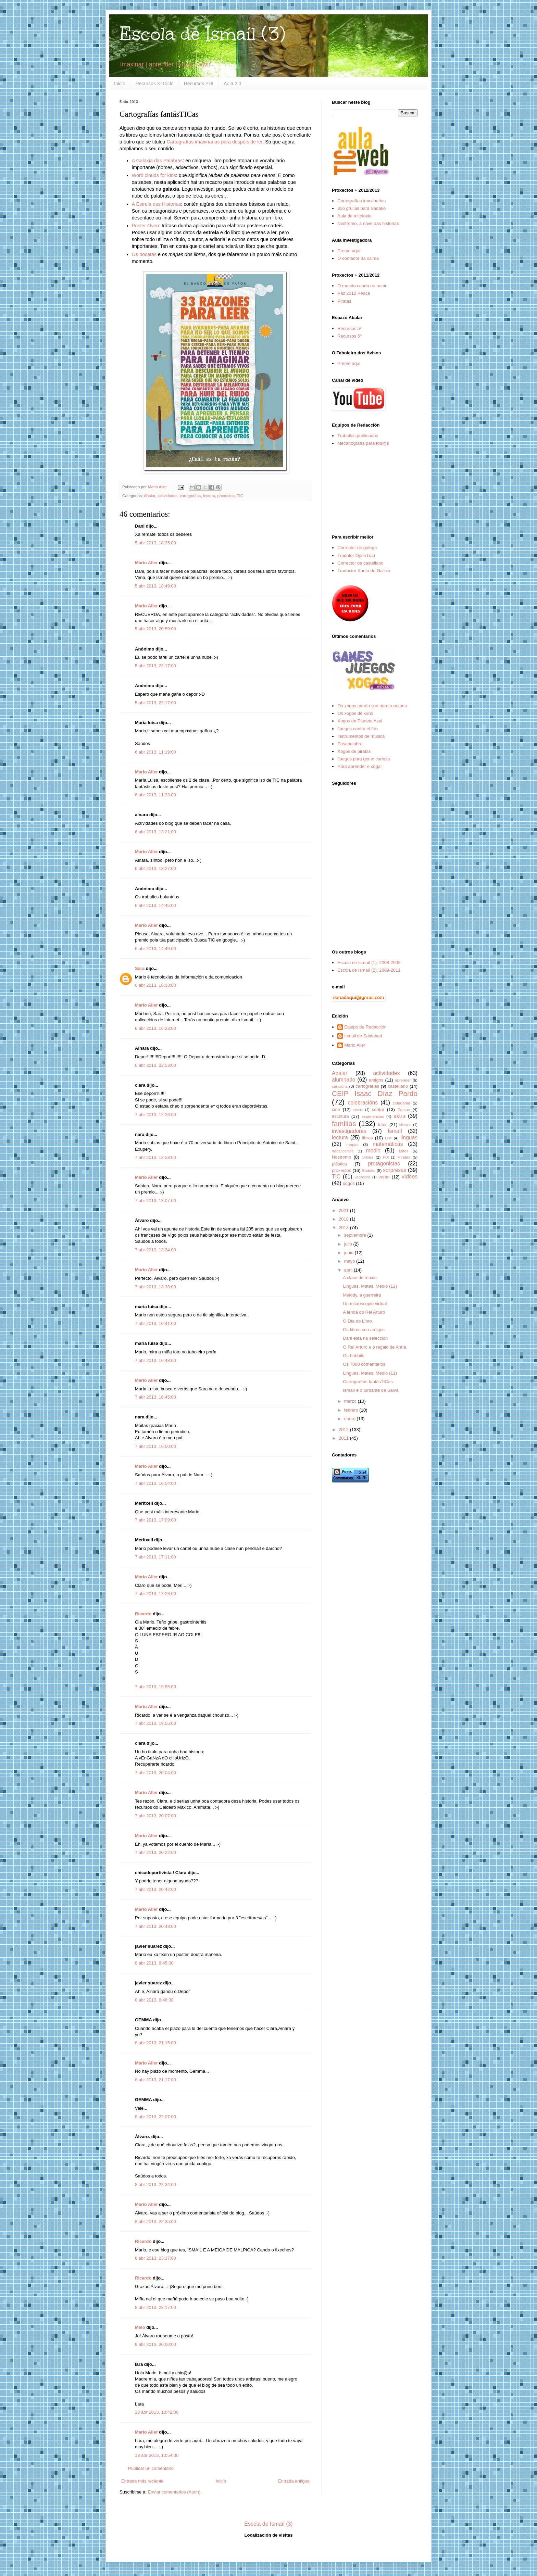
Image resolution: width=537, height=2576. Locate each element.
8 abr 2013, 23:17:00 (155, 2258)
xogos (349, 1183)
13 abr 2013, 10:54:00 (156, 2455)
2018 (344, 1219)
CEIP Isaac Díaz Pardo (374, 1093)
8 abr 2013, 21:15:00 (155, 2042)
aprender (403, 1080)
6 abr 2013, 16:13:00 (155, 985)
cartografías (190, 495)
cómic (358, 1110)
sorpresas (394, 1170)
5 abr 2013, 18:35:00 (155, 542)
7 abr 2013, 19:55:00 (155, 1686)
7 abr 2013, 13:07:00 (155, 1200)
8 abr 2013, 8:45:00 (154, 1963)
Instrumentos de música (361, 736)
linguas (409, 1137)
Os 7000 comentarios (364, 1364)
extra (399, 1116)
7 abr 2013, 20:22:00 (155, 1852)
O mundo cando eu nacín (362, 285)
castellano (398, 1086)
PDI (386, 1157)
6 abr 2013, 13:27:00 (155, 868)
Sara (140, 968)
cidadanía (401, 1103)
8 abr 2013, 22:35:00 (155, 2221)
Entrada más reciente (142, 2481)
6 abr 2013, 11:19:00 (155, 752)
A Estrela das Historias (156, 204)
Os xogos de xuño (355, 713)
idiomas (405, 1125)
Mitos (404, 1151)
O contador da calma (358, 258)
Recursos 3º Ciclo (155, 83)
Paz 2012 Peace (353, 293)
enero (350, 1418)
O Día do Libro (357, 1321)
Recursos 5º (349, 328)
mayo (350, 1261)
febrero (352, 1410)
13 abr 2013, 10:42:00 (156, 2412)
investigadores (349, 1131)
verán (384, 1176)
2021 (344, 1210)
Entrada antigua (294, 2481)
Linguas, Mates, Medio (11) (370, 1373)
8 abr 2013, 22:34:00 (155, 2184)
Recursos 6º (349, 336)
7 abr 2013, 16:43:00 (155, 1360)
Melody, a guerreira (362, 1295)
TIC (240, 495)
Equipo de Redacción (365, 1027)
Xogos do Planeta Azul (359, 720)
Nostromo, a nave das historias (368, 223)
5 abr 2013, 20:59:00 (155, 628)
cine (336, 1109)
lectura (209, 495)
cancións (340, 1086)
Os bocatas (144, 254)
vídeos (409, 1176)
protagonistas (384, 1163)
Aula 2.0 (232, 83)
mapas (352, 1144)
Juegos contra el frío (357, 728)
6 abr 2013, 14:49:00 (155, 948)
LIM (388, 1138)
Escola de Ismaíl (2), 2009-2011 (368, 970)
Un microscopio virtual (365, 1303)
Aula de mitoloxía (354, 215)
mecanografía (343, 1151)
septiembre (355, 1235)
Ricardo (143, 1613)
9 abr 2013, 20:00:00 (155, 2344)
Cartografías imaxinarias (361, 200)
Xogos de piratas (354, 751)
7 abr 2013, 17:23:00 (155, 1593)
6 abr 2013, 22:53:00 (155, 1065)
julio (348, 1244)
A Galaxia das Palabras (157, 160)
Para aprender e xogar (359, 766)
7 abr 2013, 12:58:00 (155, 1157)
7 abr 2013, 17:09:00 (155, 1520)
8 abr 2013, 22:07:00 (155, 2116)
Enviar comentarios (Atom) (174, 2492)
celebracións (363, 1103)
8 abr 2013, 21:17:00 (155, 2079)
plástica (339, 1163)
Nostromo (341, 1157)
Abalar (149, 495)
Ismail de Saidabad (363, 1035)
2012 (344, 1429)
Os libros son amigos (363, 1329)
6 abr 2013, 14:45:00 (155, 905)
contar (378, 1109)
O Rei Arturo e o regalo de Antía (374, 1347)
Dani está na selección (365, 1338)
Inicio (119, 83)
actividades (167, 495)
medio (373, 1150)
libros (367, 1137)
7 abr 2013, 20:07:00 (155, 1815)
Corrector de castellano (360, 563)
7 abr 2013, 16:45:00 (155, 1397)
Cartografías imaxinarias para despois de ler (215, 141)
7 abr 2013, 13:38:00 (155, 1286)
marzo (351, 1401)
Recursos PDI (198, 83)
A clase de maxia (359, 1277)
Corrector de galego (357, 547)
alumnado (343, 1080)
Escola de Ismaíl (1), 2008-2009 (368, 962)
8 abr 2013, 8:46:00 (154, 2000)
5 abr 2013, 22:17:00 (155, 665)
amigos (376, 1080)
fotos (382, 1124)
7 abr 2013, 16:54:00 (155, 1483)
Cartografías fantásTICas (367, 1381)
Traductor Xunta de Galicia (363, 570)
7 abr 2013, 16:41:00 (155, 1323)
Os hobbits (353, 1355)
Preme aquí (348, 250)
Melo (140, 2327)
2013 (344, 1227)
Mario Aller (146, 562)
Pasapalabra (349, 743)
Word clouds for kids (154, 175)
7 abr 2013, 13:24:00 (155, 1249)
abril (349, 1270)
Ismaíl (395, 1131)
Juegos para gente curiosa (363, 758)
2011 (344, 1438)
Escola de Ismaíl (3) (202, 34)
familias (344, 1123)
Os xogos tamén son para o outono (372, 705)
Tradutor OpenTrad (356, 555)
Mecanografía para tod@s (363, 443)
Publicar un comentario (151, 2468)
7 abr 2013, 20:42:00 (155, 1889)
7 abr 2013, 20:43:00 (155, 1926)
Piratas (344, 301)
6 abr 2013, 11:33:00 (155, 794)
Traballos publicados (357, 435)
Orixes (367, 1157)
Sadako (369, 1170)
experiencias (373, 1116)
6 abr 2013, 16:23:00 (155, 1028)
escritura (340, 1116)
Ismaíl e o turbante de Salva (370, 1390)
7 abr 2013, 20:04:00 (155, 1772)
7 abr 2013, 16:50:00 (155, 1446)
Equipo (404, 1109)
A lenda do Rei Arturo (364, 1312)
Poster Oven (145, 225)
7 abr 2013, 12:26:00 (155, 1114)
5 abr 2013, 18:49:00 (155, 586)
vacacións (363, 1177)
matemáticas (388, 1144)
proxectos (226, 495)
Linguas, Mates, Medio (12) (370, 1286)
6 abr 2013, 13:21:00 (155, 831)
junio (349, 1252)
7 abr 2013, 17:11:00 (155, 1557)
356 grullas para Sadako (361, 208)
